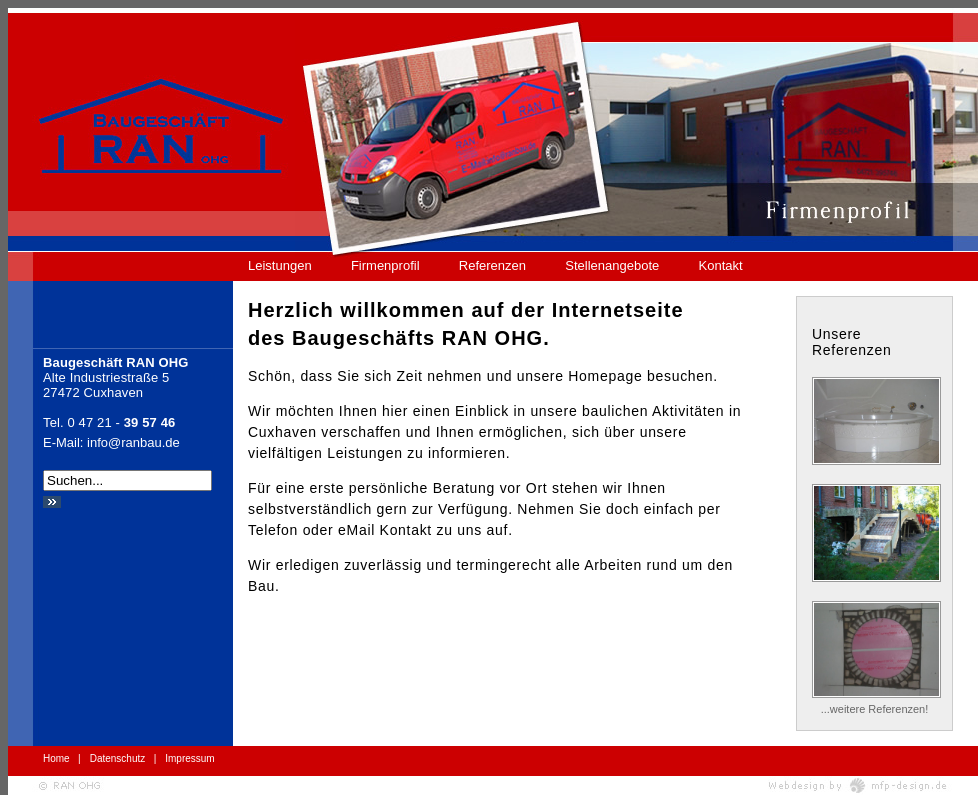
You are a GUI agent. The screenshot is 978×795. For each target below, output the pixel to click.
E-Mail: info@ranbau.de (111, 442)
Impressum (189, 758)
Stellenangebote (612, 265)
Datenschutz (118, 758)
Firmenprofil (385, 265)
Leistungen (280, 265)
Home (56, 758)
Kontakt (721, 265)
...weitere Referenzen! (875, 709)
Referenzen (492, 265)
